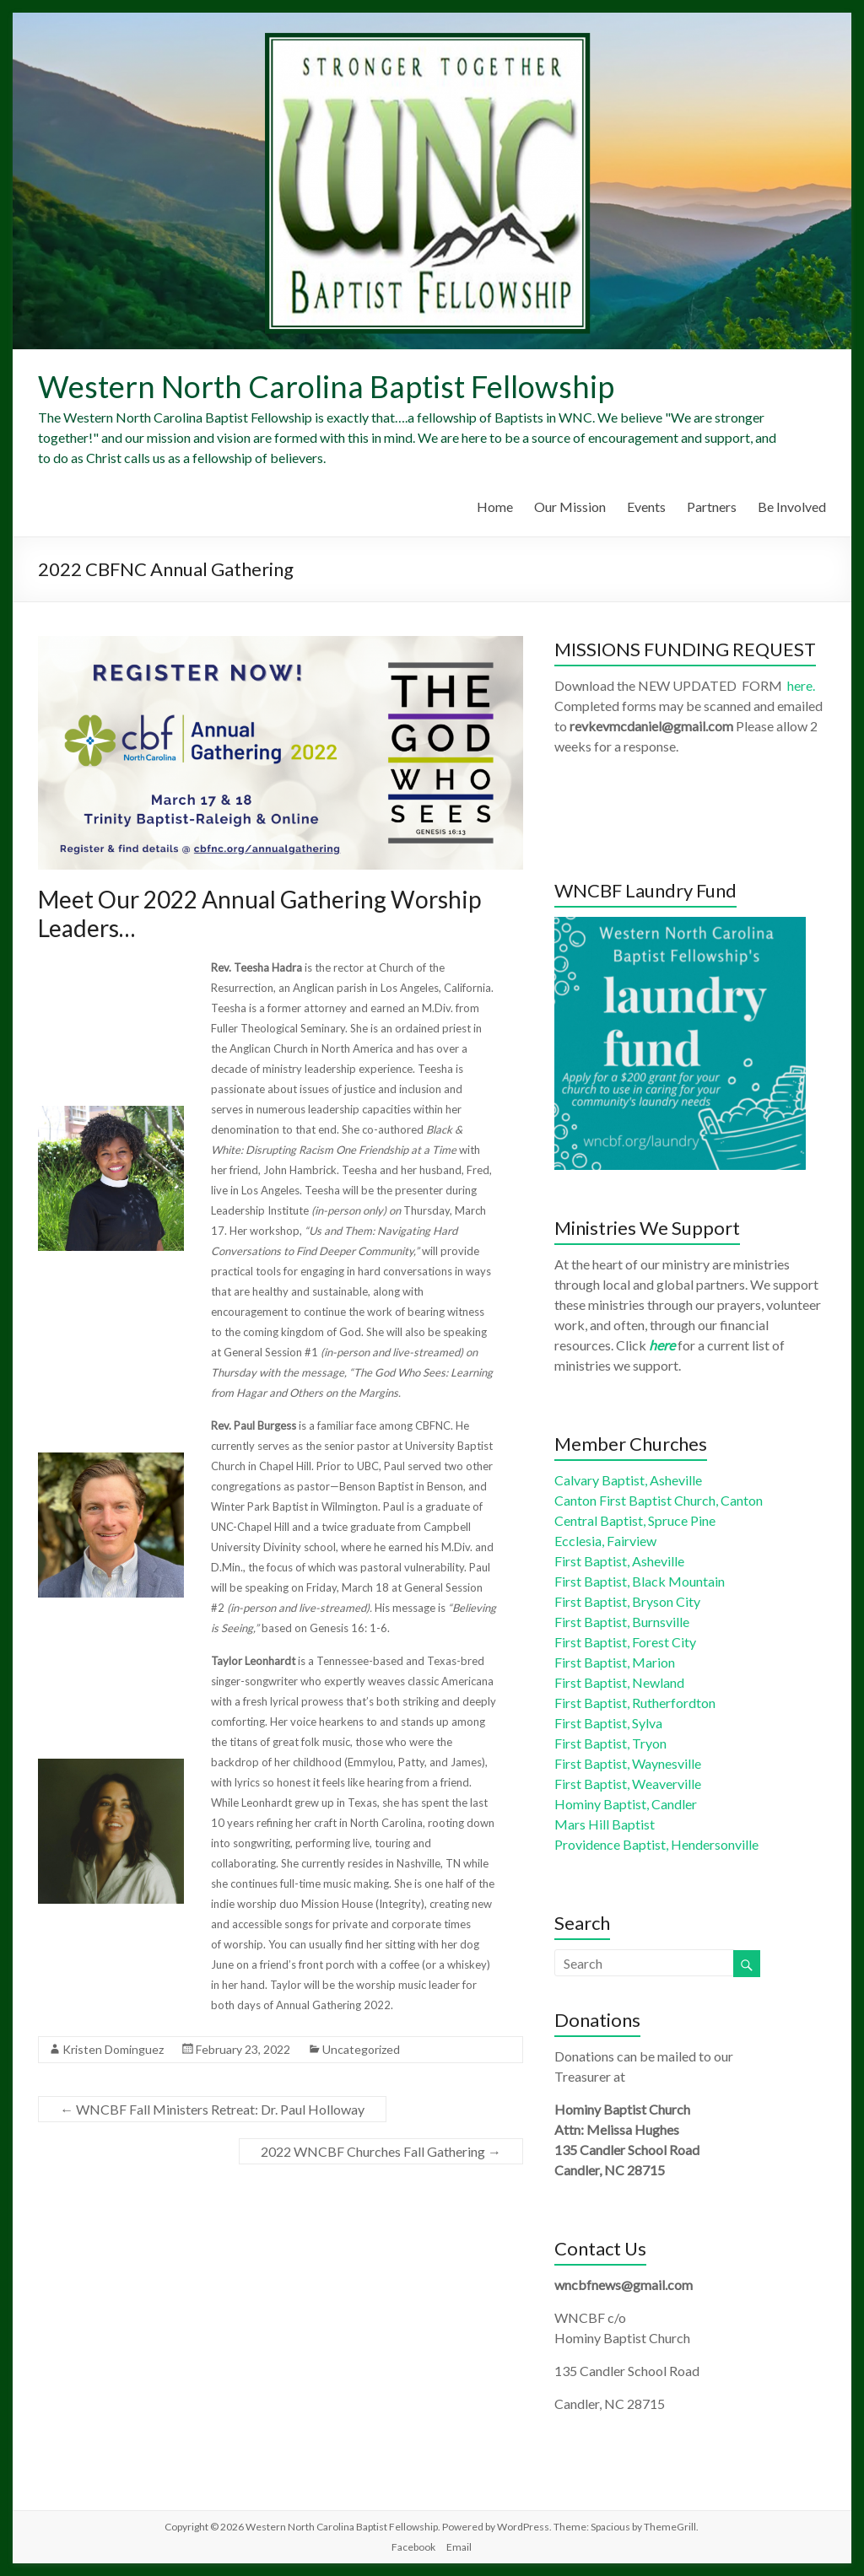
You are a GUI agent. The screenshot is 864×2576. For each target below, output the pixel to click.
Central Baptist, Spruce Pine (635, 1520)
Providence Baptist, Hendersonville (656, 1844)
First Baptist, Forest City (625, 1642)
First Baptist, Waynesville (627, 1763)
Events (646, 506)
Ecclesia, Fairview (605, 1541)
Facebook (413, 2547)
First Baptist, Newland (619, 1682)
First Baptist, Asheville (619, 1561)
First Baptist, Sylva (608, 1723)
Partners (712, 506)
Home (495, 506)
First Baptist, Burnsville (621, 1622)
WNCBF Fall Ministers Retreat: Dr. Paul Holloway (212, 2109)
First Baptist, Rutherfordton (635, 1703)
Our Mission (570, 506)
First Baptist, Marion (614, 1662)
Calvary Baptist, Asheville (628, 1480)
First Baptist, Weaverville (627, 1784)
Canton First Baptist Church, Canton (658, 1500)
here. (801, 685)
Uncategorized (361, 2049)
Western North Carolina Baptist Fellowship (326, 386)
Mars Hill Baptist (604, 1824)
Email (459, 2547)
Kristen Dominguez (113, 2049)
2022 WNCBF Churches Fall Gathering (381, 2151)
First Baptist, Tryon (610, 1743)
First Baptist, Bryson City (627, 1601)
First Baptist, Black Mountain (639, 1581)
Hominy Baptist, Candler (625, 1804)
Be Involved (792, 506)
